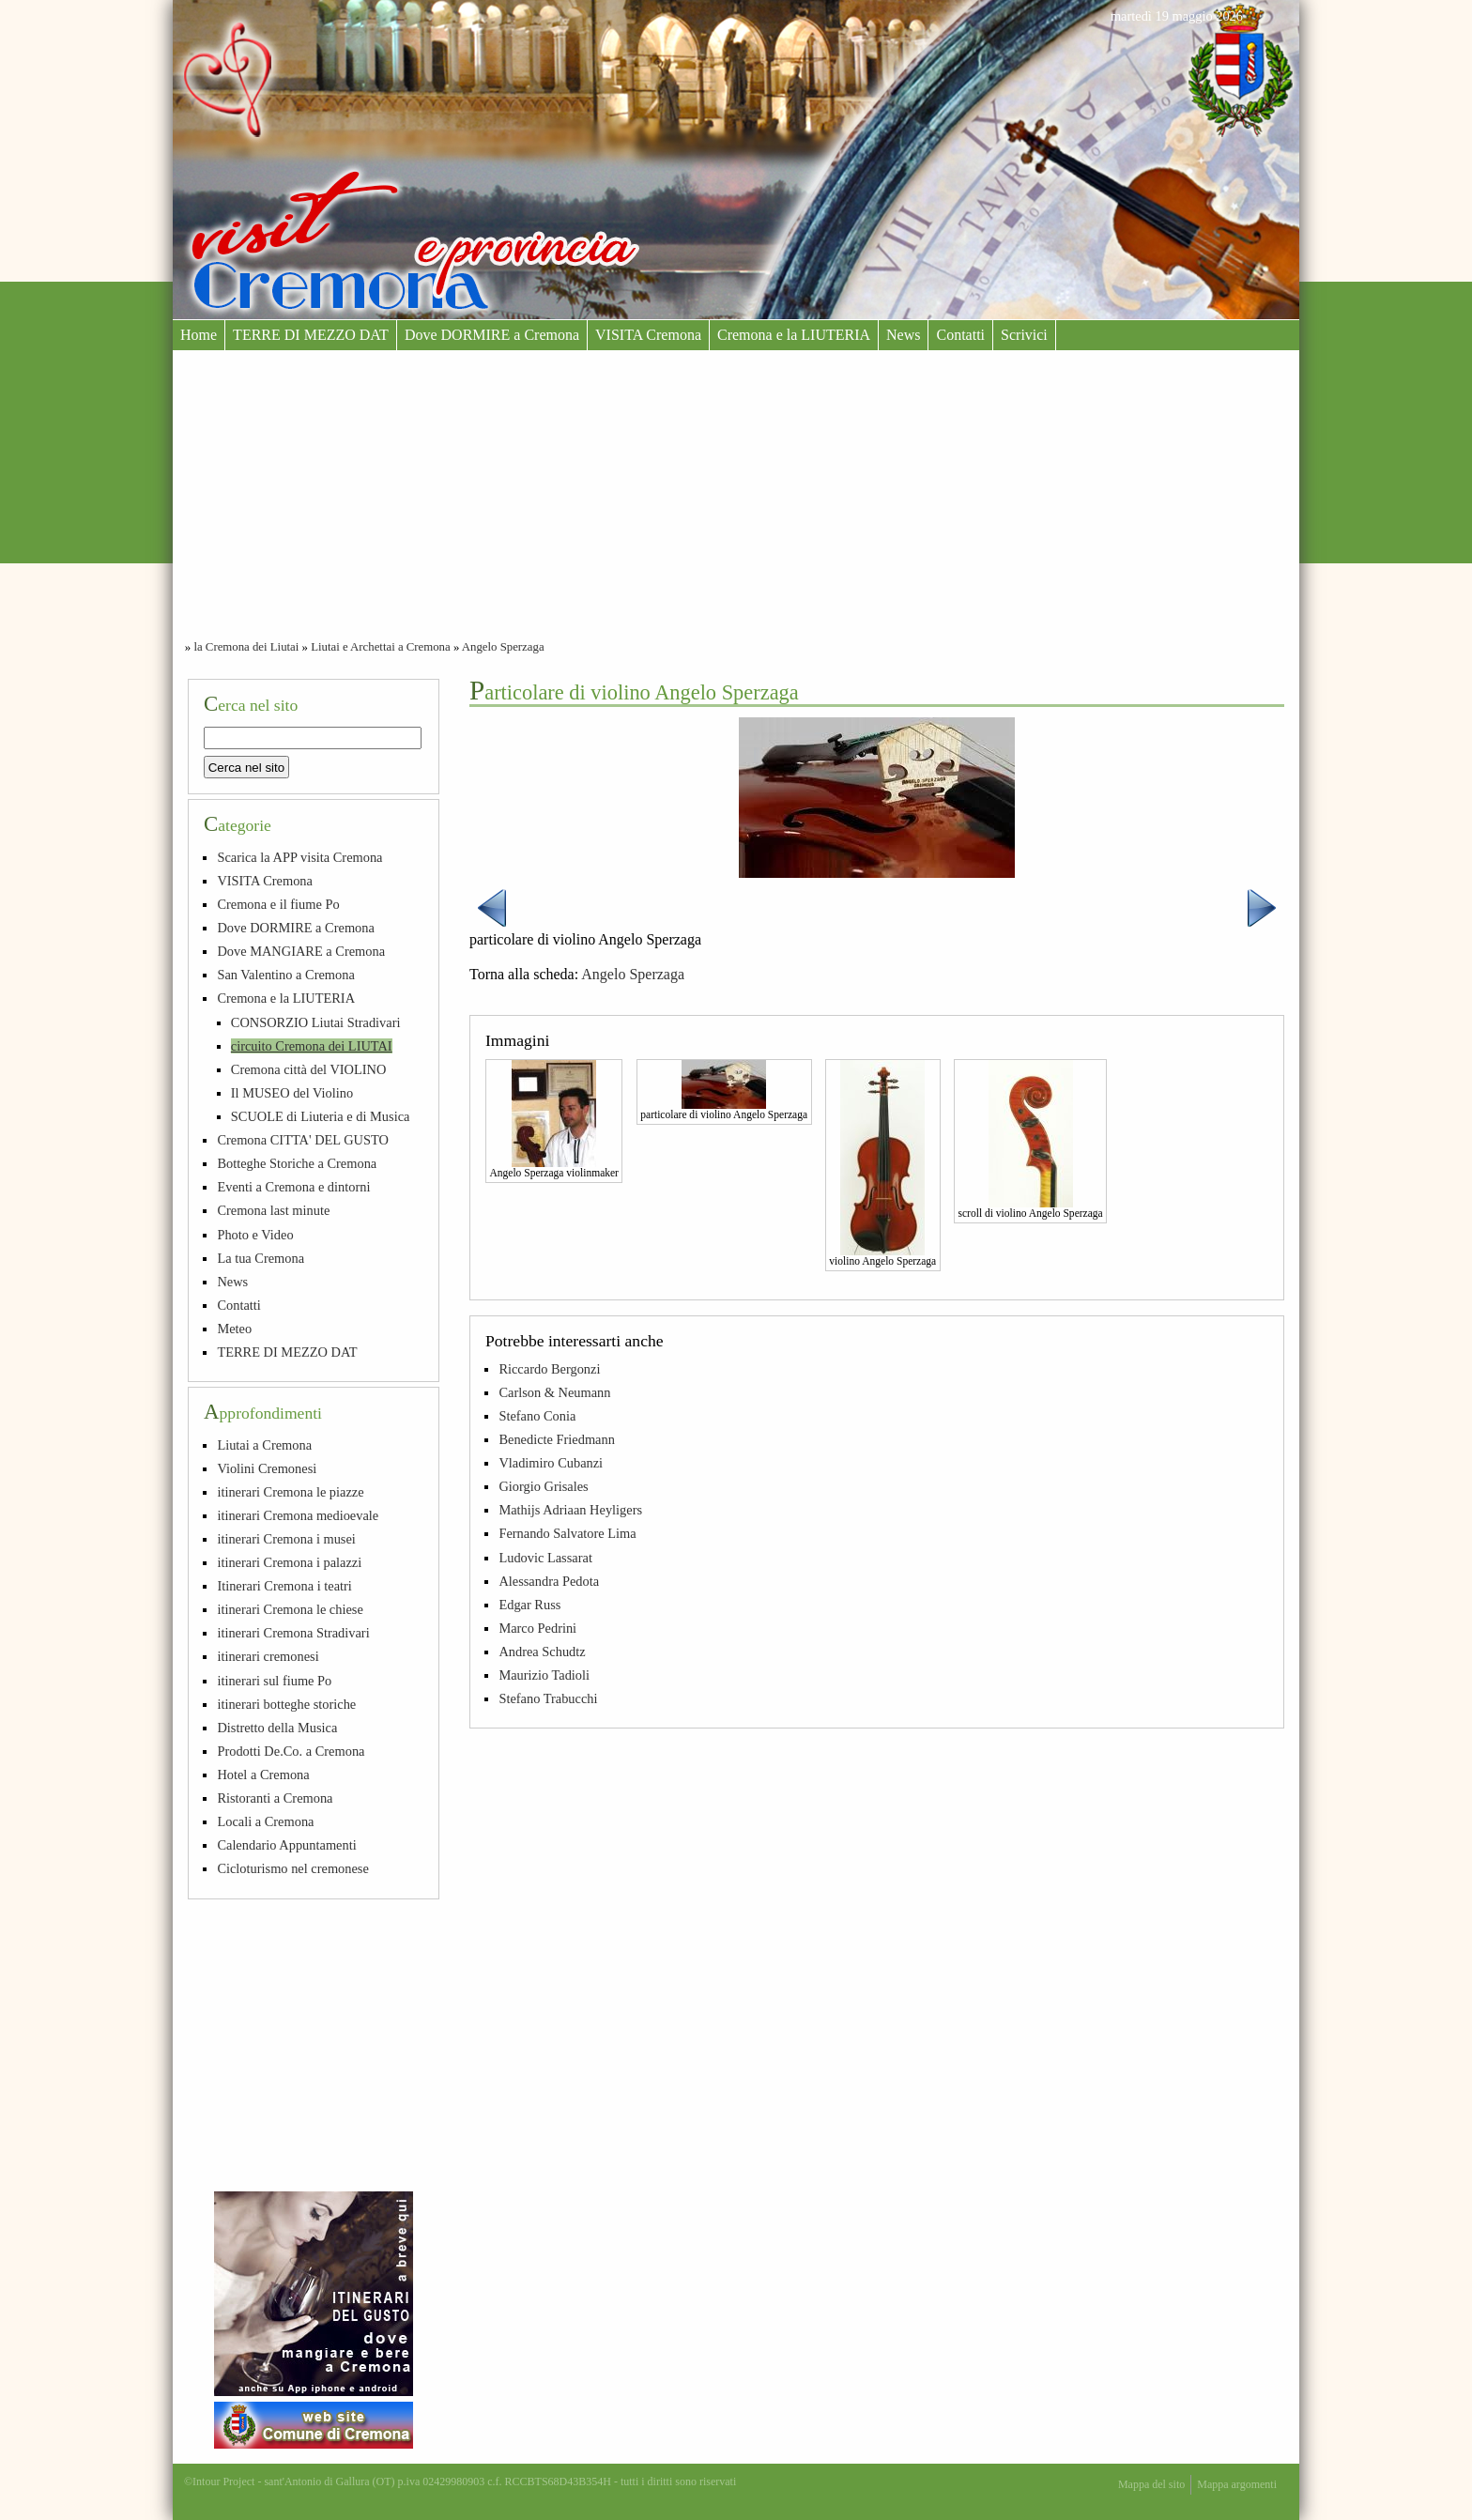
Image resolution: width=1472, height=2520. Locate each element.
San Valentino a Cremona (285, 974)
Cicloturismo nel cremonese (292, 1868)
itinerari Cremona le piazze (290, 1491)
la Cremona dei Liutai (246, 646)
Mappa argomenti (1237, 2484)
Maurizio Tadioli (544, 1675)
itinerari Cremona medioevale (297, 1515)
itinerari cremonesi (267, 1656)
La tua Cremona (260, 1258)
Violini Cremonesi (266, 1468)
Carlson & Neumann (554, 1392)
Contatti (960, 335)
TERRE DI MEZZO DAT (311, 335)
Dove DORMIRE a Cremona (492, 335)
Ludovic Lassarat (545, 1557)
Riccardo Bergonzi (549, 1368)
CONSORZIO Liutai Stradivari (316, 1022)
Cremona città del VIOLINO (309, 1069)
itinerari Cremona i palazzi (289, 1562)
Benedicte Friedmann (556, 1439)
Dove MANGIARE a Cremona (301, 951)
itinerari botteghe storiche (286, 1704)
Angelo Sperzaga (503, 646)
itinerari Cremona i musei (286, 1538)
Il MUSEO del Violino (292, 1092)
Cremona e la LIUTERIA (793, 335)
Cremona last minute (273, 1210)
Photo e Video (255, 1234)
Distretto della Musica (277, 1727)
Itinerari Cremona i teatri (284, 1585)
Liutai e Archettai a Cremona (381, 646)
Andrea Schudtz (541, 1651)
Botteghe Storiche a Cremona (296, 1163)
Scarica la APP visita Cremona (299, 857)
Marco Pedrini (537, 1628)
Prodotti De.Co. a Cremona (290, 1751)
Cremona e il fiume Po (278, 904)
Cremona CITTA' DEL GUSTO (303, 1139)
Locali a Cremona (265, 1821)
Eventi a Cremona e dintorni (293, 1186)
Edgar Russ (529, 1604)
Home (198, 335)
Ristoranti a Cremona (274, 1797)
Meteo (234, 1328)
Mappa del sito (1151, 2484)
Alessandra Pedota (548, 1581)
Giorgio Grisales (543, 1486)
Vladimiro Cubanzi (550, 1462)
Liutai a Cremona (264, 1444)
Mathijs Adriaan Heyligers (570, 1509)
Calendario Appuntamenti (286, 1844)
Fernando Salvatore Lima (567, 1533)
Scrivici (1024, 335)
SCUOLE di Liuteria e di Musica (320, 1116)
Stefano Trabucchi (547, 1698)
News (903, 335)
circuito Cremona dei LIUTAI (311, 1045)
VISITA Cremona (648, 335)
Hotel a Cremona (263, 1774)
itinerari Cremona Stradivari (293, 1632)
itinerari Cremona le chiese (289, 1609)
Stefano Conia (536, 1415)
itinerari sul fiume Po (274, 1680)
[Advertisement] (736, 491)
